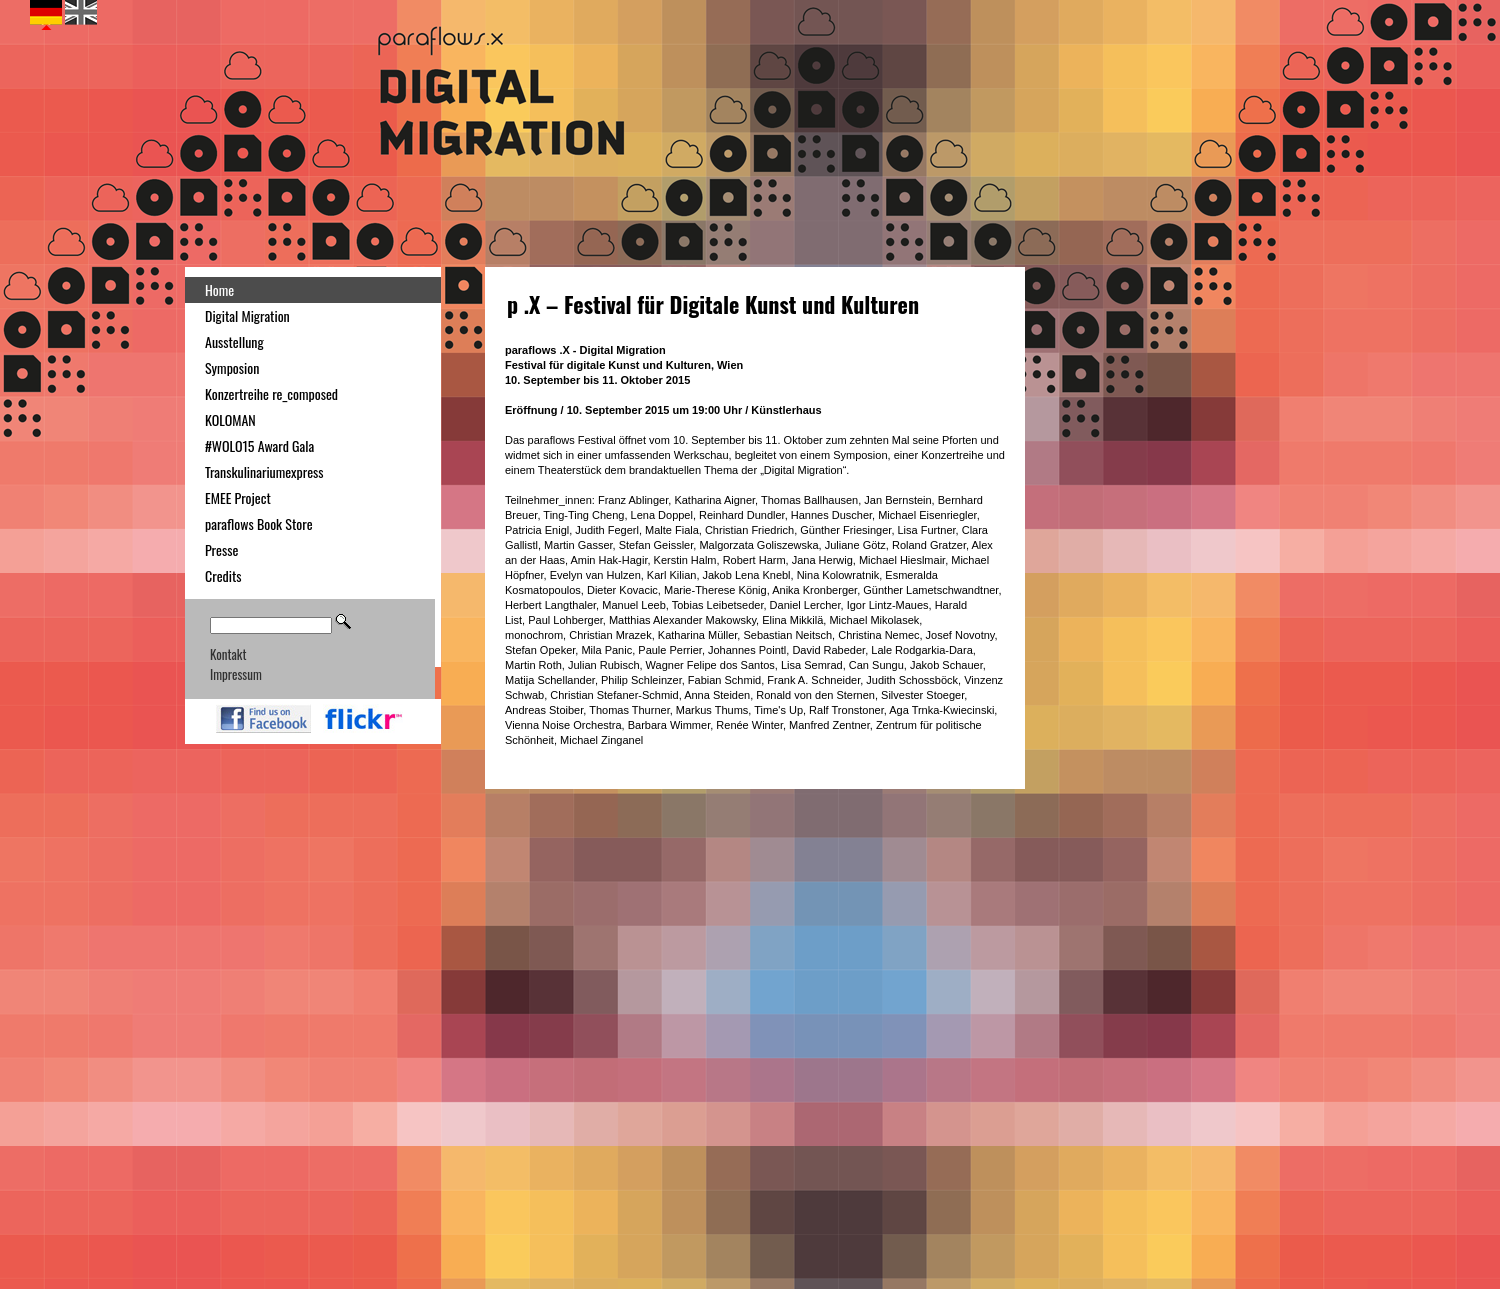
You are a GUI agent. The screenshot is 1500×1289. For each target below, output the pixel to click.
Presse (221, 549)
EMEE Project (238, 497)
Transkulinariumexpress (264, 471)
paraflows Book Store (259, 523)
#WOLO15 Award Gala (259, 445)
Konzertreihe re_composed (271, 393)
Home (219, 289)
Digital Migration (247, 315)
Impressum (236, 674)
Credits (223, 575)
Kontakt (228, 654)
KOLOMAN (230, 419)
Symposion (232, 367)
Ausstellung (234, 341)
